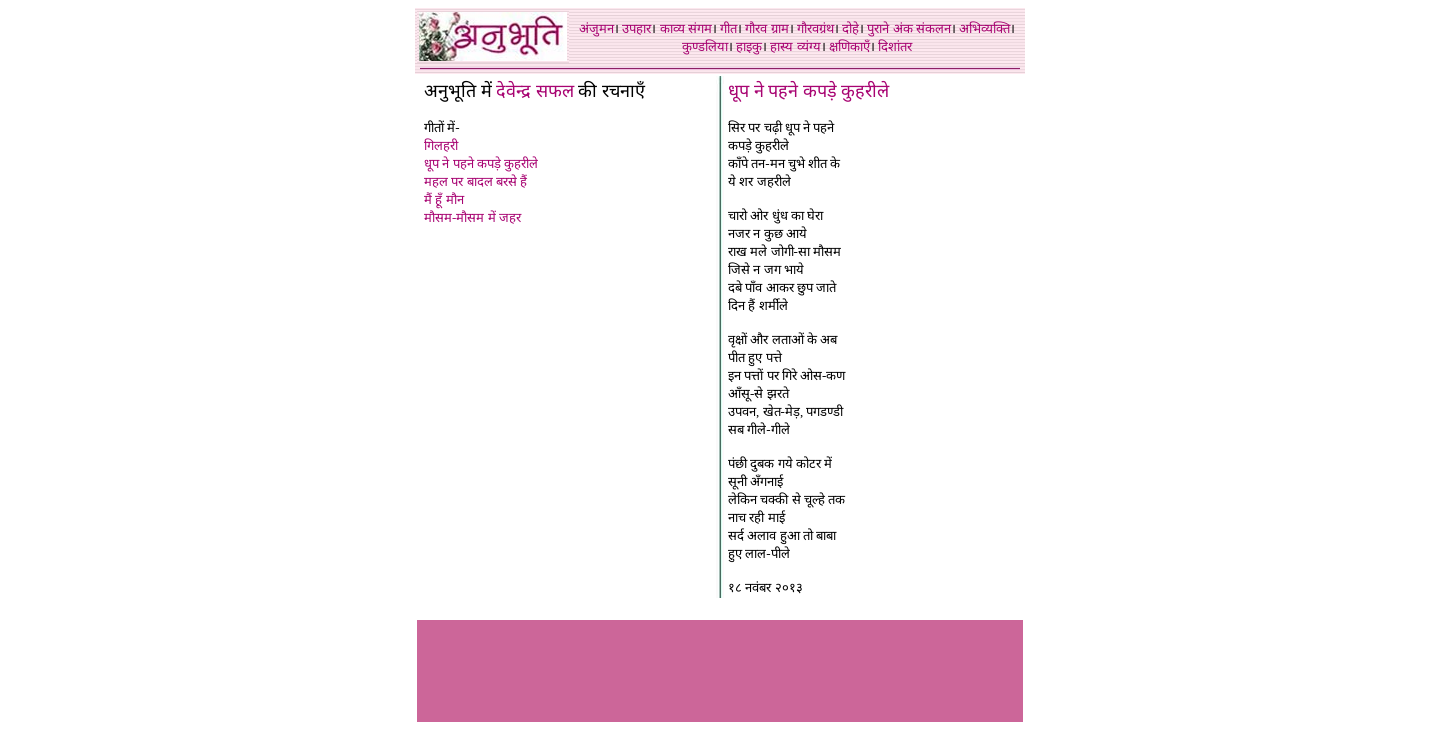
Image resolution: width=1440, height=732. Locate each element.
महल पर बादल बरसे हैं (475, 181)
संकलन (933, 28)
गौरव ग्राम (766, 28)
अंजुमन (596, 28)
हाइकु (749, 46)
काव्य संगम (686, 28)
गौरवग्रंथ (815, 28)
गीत (728, 28)
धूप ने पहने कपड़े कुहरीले (481, 163)
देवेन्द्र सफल (535, 91)
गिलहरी (441, 145)
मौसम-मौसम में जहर (472, 217)
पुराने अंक (889, 28)
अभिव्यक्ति (984, 28)
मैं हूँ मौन (444, 199)
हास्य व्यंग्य (795, 46)
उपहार (636, 28)
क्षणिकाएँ (849, 46)
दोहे (850, 28)
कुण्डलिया (705, 46)
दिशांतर (895, 46)
